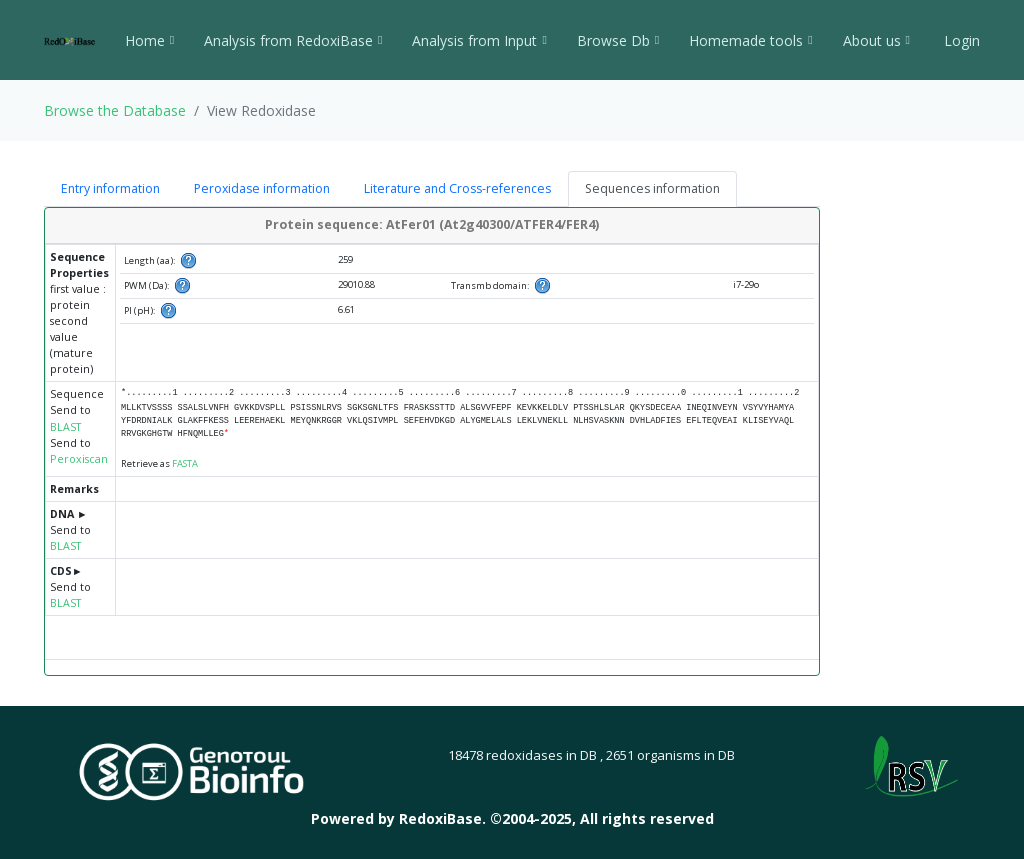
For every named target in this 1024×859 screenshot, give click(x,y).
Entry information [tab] (110, 188)
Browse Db (618, 40)
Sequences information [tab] (652, 188)
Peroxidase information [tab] (262, 188)
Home (149, 40)
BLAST (65, 427)
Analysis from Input (479, 40)
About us (876, 40)
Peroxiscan (79, 459)
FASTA (185, 463)
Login (960, 40)
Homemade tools (750, 40)
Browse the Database (115, 110)
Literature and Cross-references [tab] (457, 188)
